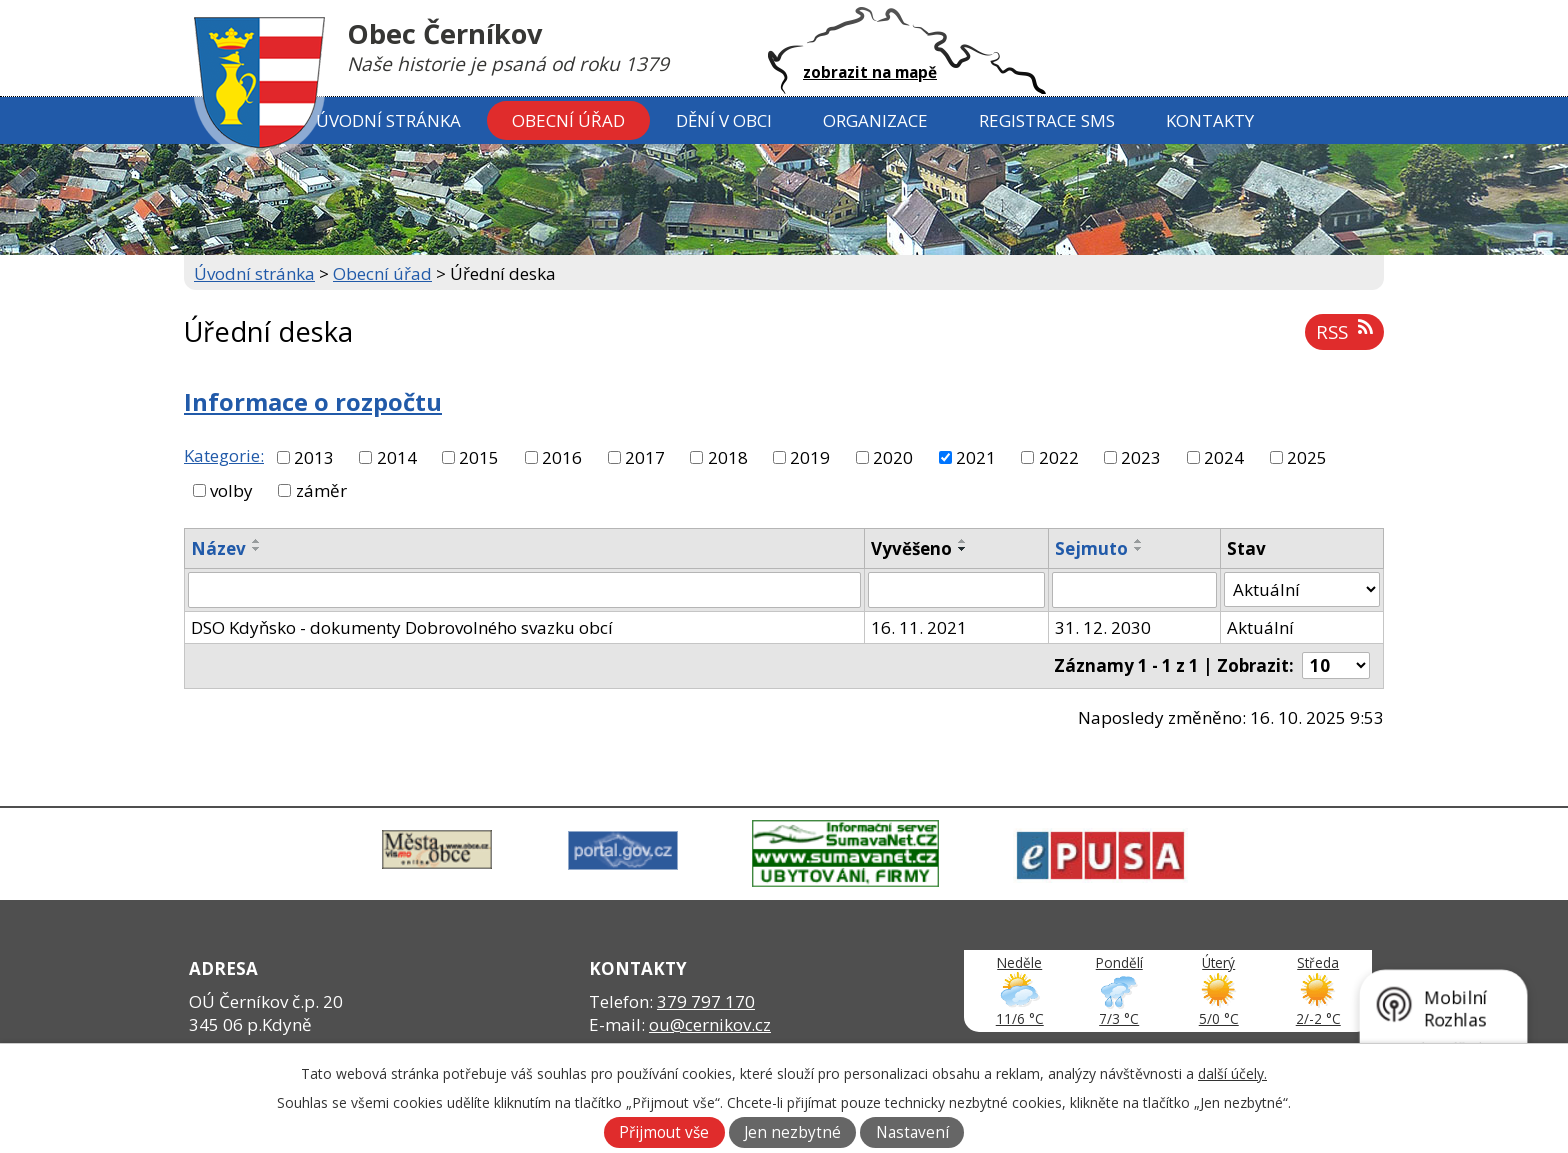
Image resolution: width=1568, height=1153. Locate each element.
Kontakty (1210, 120)
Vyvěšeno (911, 548)
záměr (321, 490)
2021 (976, 457)
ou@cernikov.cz (710, 1024)
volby (231, 490)
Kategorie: (224, 455)
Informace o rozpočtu (313, 402)
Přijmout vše (664, 1132)
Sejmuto (1091, 548)
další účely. (1232, 1073)
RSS (1344, 331)
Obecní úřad (568, 120)
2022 (1059, 457)
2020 (893, 457)
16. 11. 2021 (919, 627)
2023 (1141, 457)
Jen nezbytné (792, 1132)
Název (218, 548)
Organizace (875, 120)
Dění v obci (724, 120)
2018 (728, 457)
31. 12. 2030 (1103, 627)
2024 (1224, 457)
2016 (562, 457)
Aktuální (1260, 627)
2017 (645, 457)
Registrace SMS (1047, 120)
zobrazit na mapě (870, 72)
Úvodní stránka (388, 120)
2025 (1307, 457)
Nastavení (912, 1132)
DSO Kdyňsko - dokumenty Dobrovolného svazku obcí (402, 627)
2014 (397, 457)
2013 (314, 457)
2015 (479, 457)
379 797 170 (706, 1001)
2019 (810, 457)
